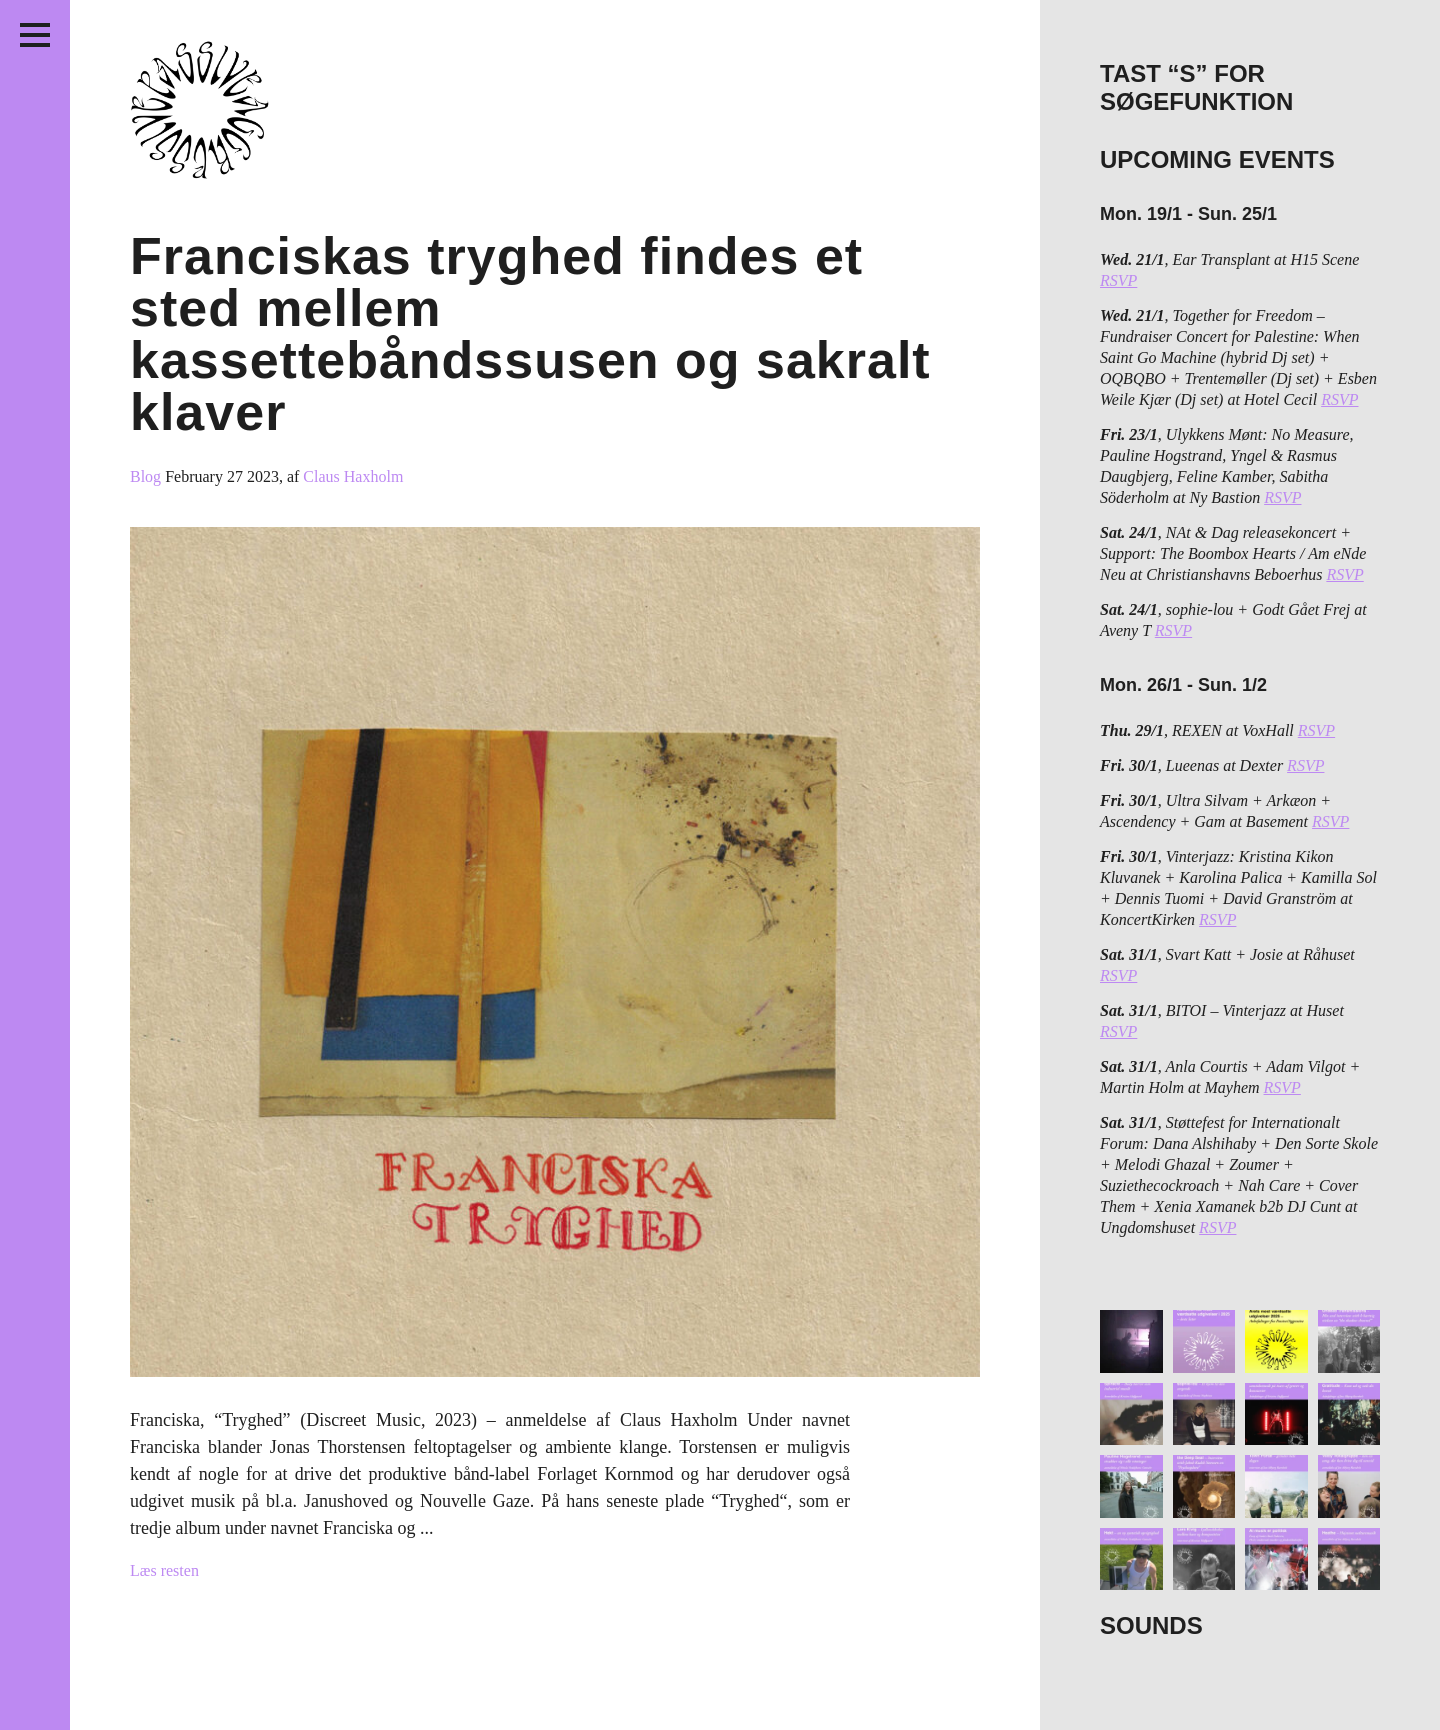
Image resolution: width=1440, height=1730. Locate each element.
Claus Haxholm (353, 476)
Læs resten (164, 1570)
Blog (147, 476)
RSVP (1118, 280)
